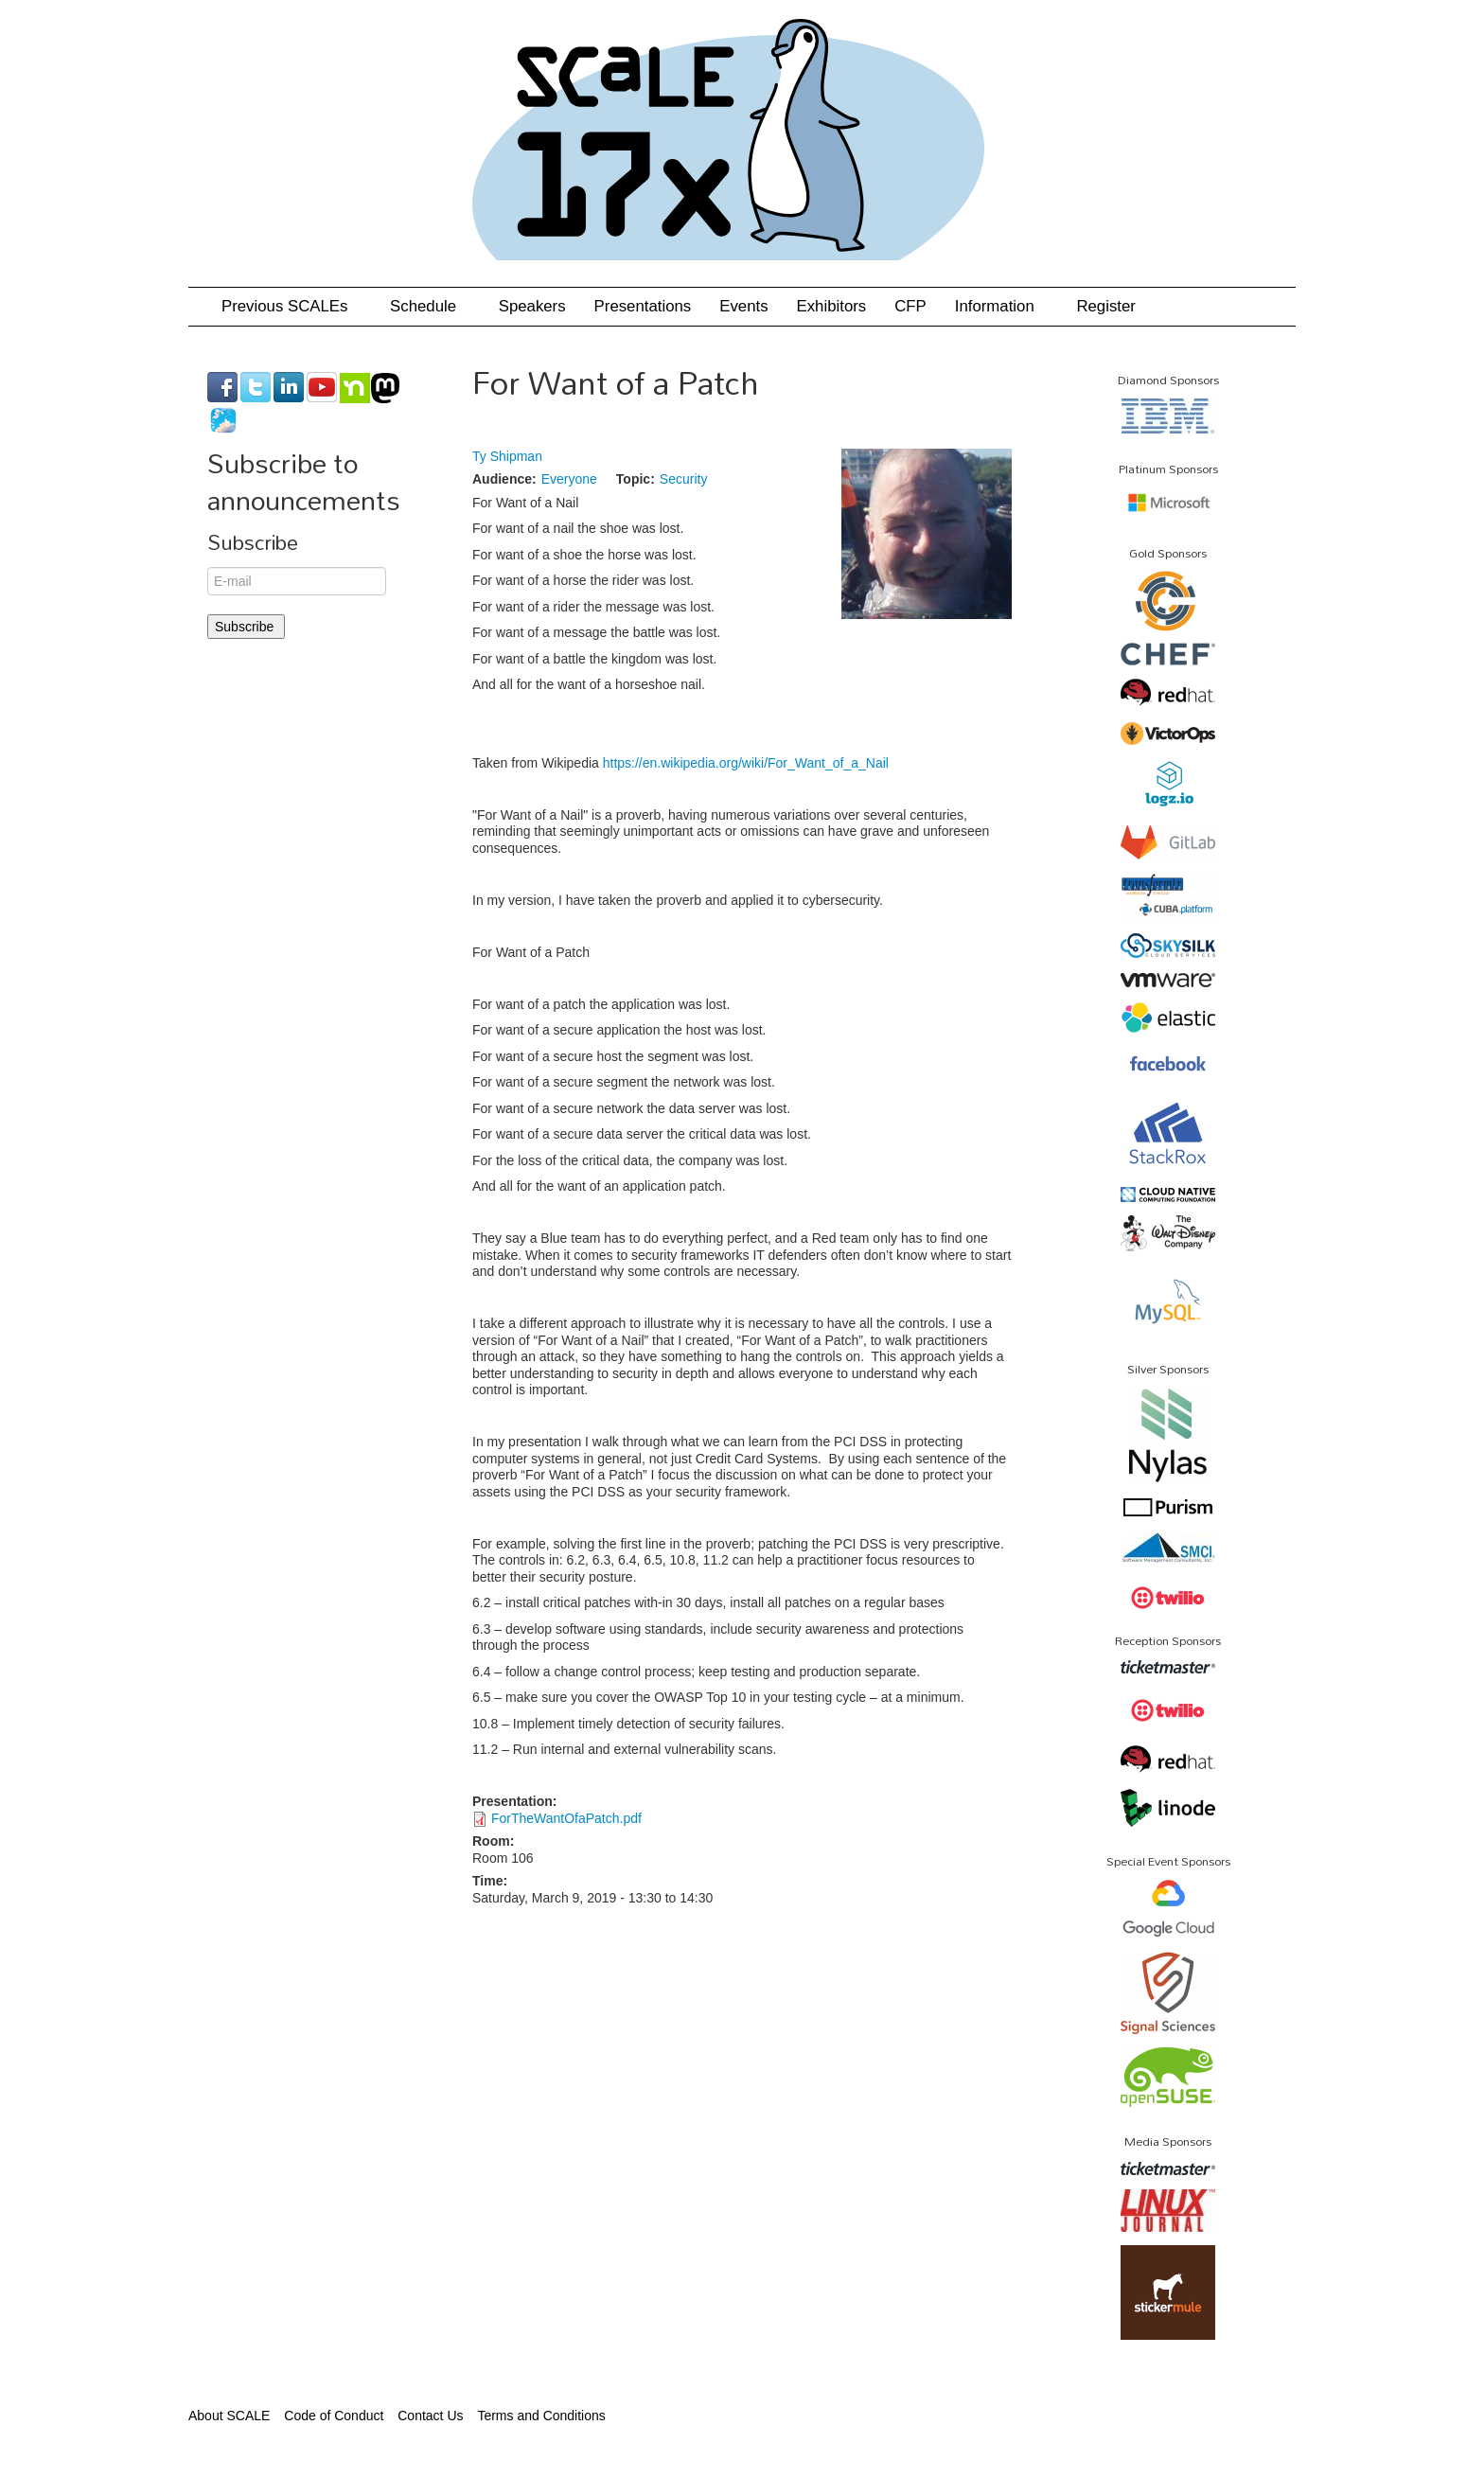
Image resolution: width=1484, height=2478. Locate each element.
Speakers (532, 306)
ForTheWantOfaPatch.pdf (566, 1818)
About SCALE (229, 2415)
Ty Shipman (507, 456)
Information (1002, 306)
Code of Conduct (333, 2415)
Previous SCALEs (291, 306)
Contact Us (430, 2415)
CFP (910, 306)
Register (1106, 306)
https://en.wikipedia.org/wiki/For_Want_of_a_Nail (747, 762)
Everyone (569, 479)
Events (743, 306)
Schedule (430, 306)
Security (684, 479)
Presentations (643, 306)
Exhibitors (832, 306)
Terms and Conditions (541, 2415)
